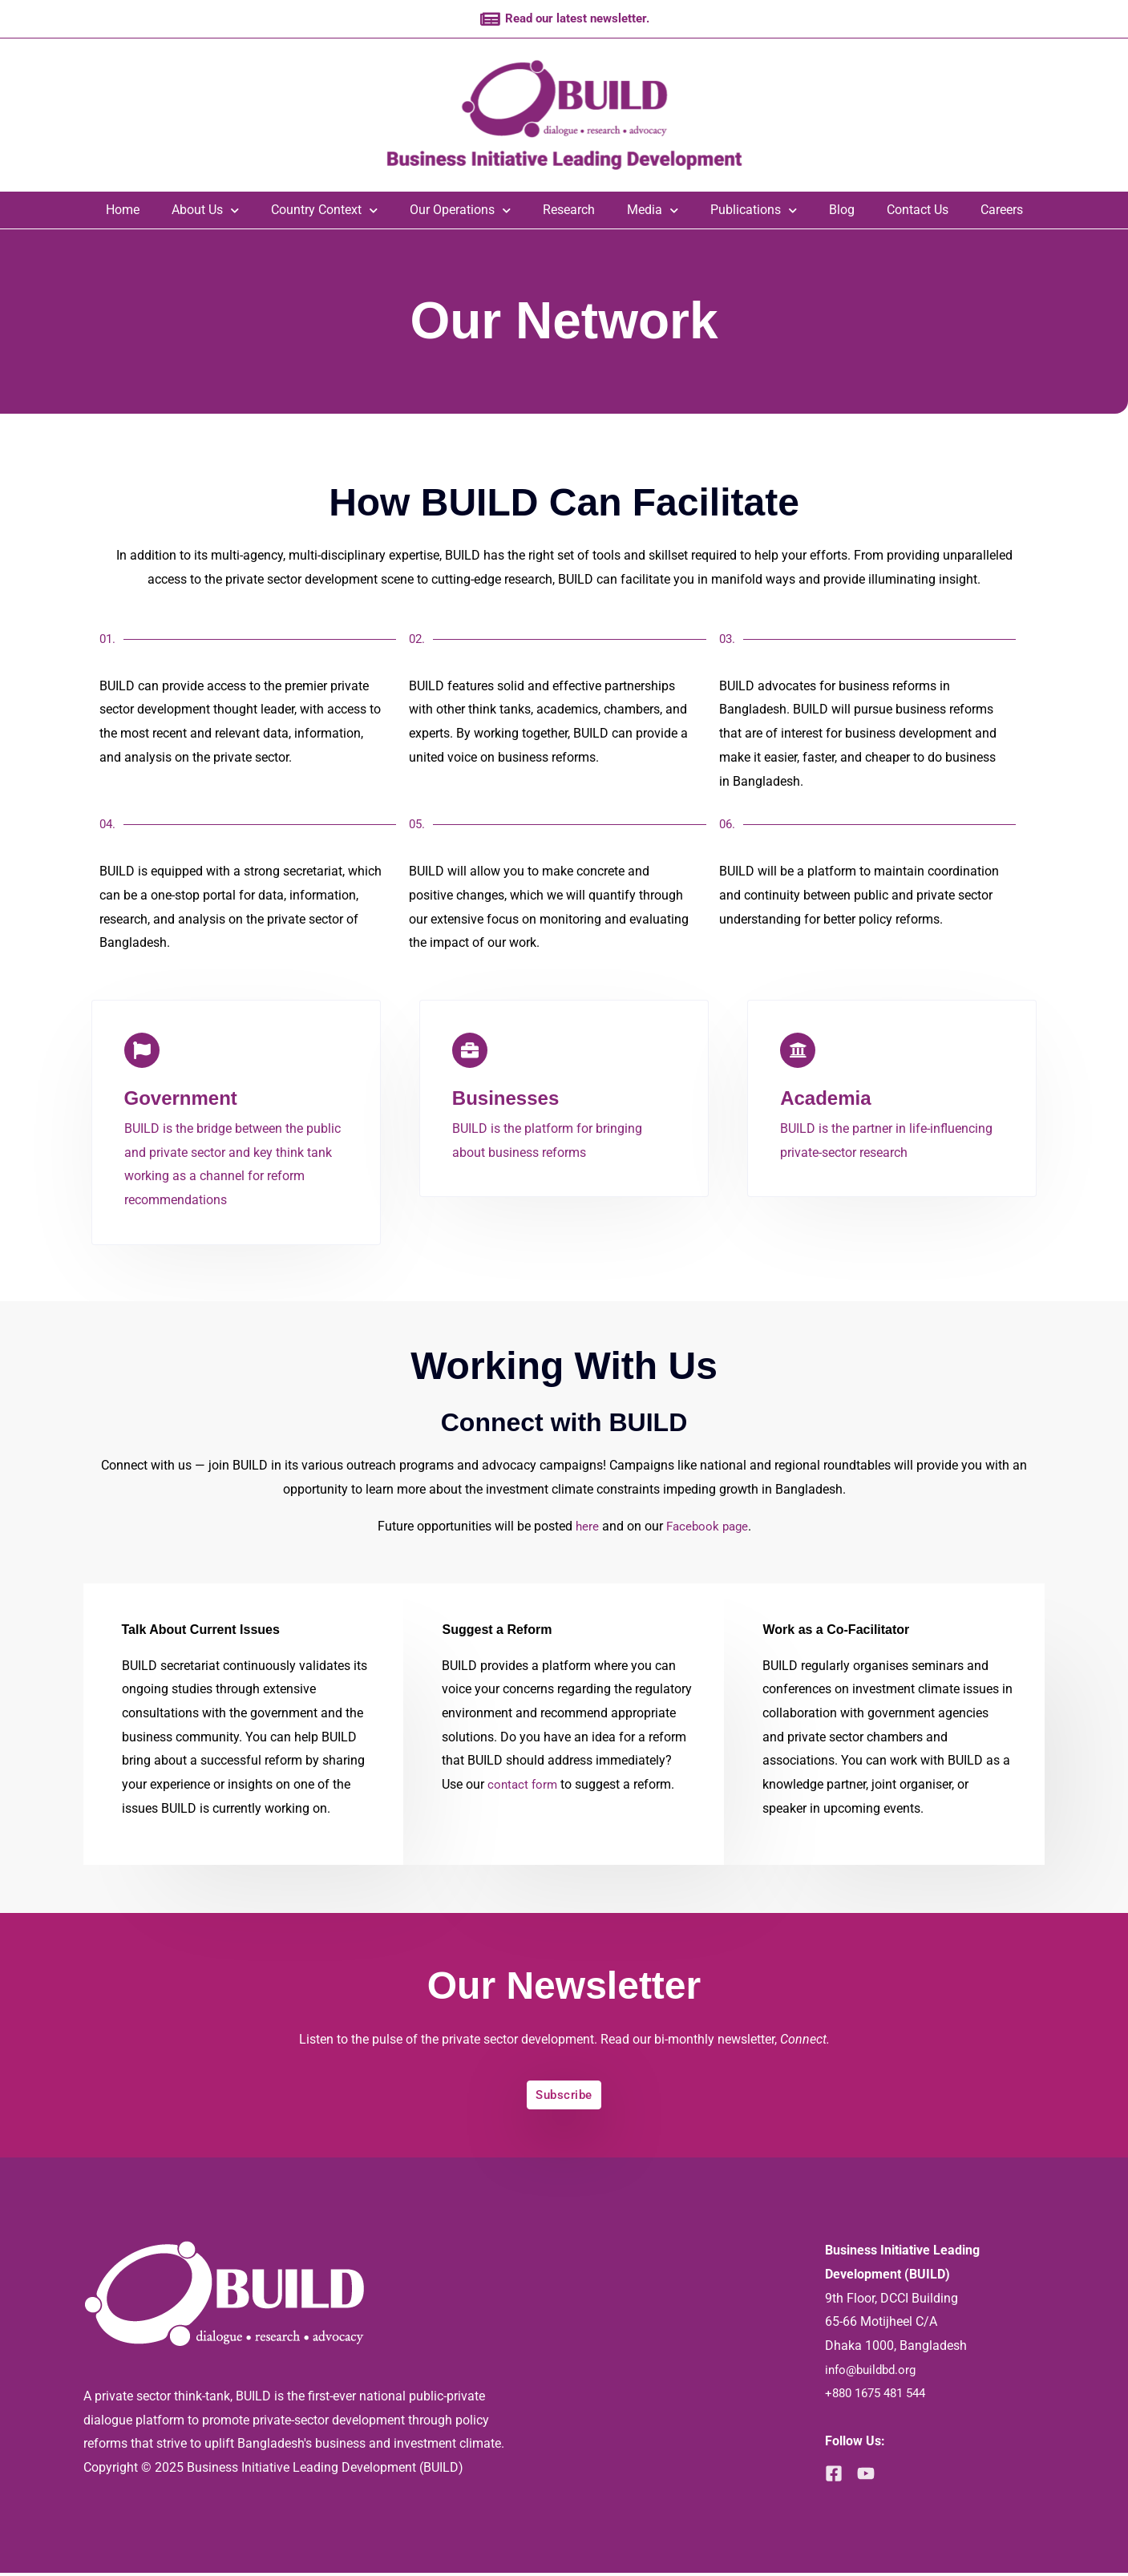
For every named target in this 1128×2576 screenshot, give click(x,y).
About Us (205, 212)
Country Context (324, 212)
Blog (842, 212)
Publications (753, 212)
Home (122, 212)
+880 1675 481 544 (880, 2396)
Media (652, 212)
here (584, 1527)
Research (569, 212)
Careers (1001, 212)
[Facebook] (834, 2476)
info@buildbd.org (874, 2372)
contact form (523, 1785)
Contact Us (917, 212)
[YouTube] (870, 2476)
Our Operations (460, 212)
